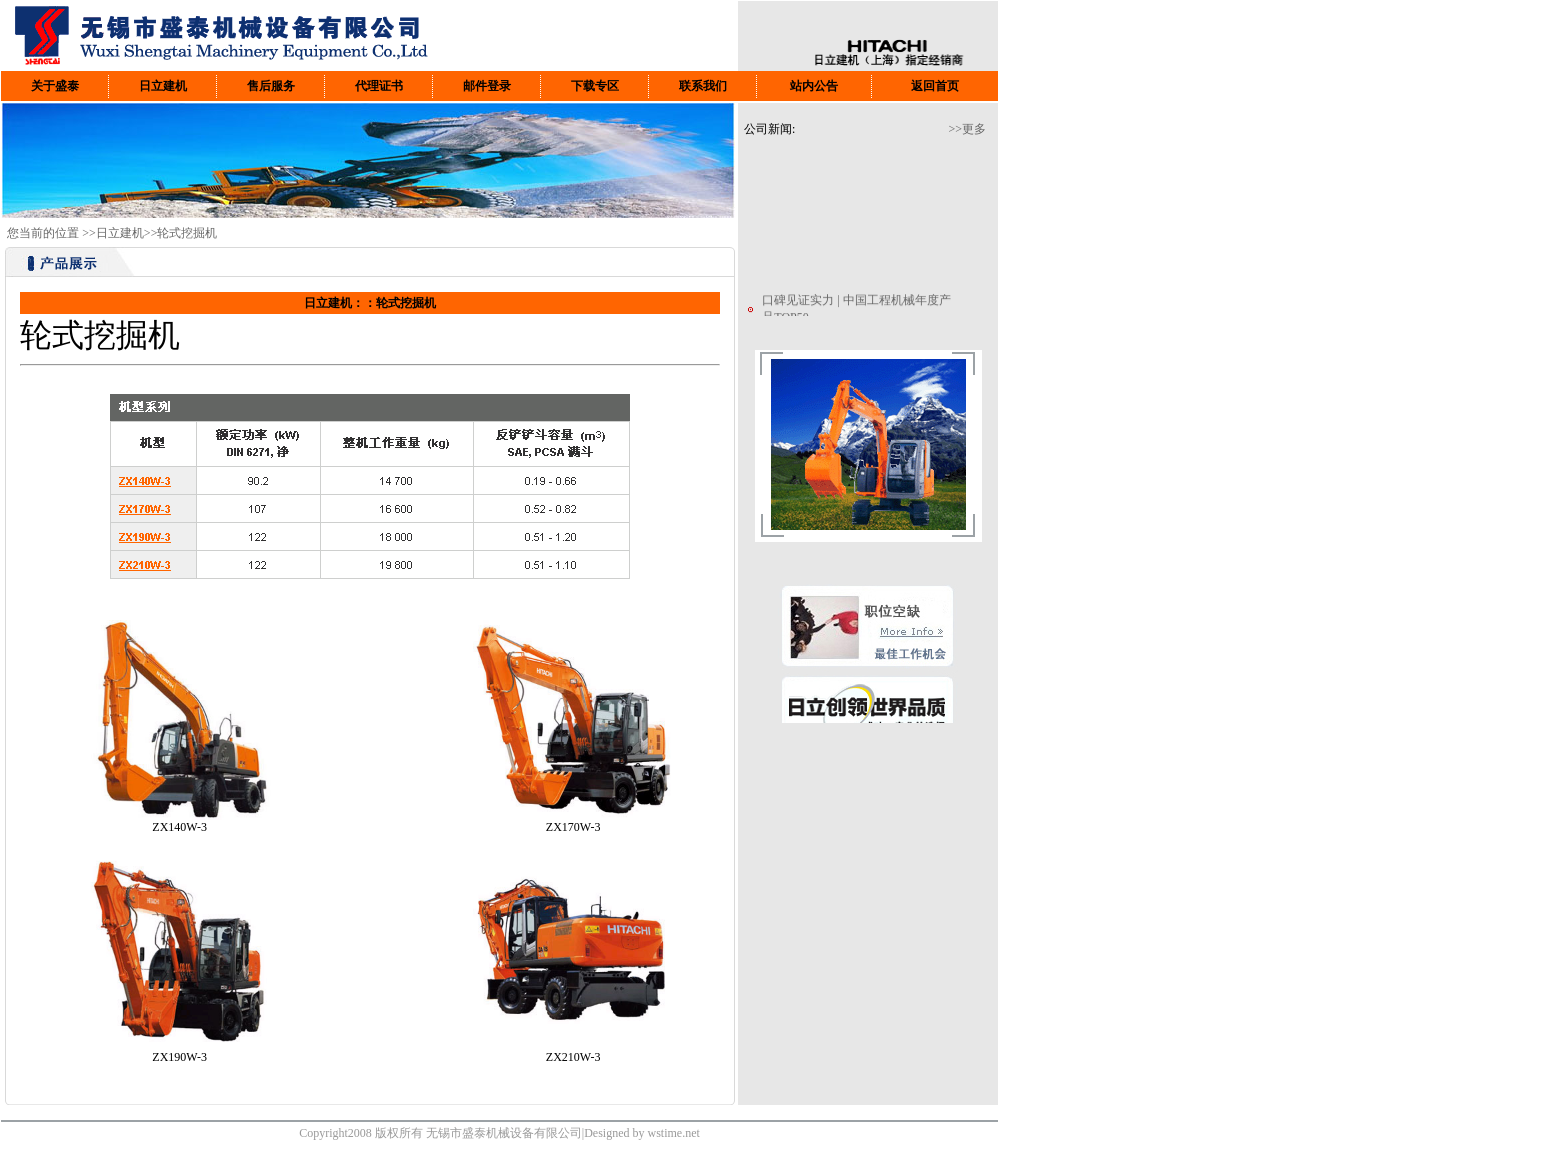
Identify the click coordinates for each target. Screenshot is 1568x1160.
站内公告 (814, 86)
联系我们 (703, 86)
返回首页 (935, 86)
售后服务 (271, 86)
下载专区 (595, 86)
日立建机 (163, 86)
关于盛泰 (55, 86)
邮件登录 (487, 86)
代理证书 (379, 86)
